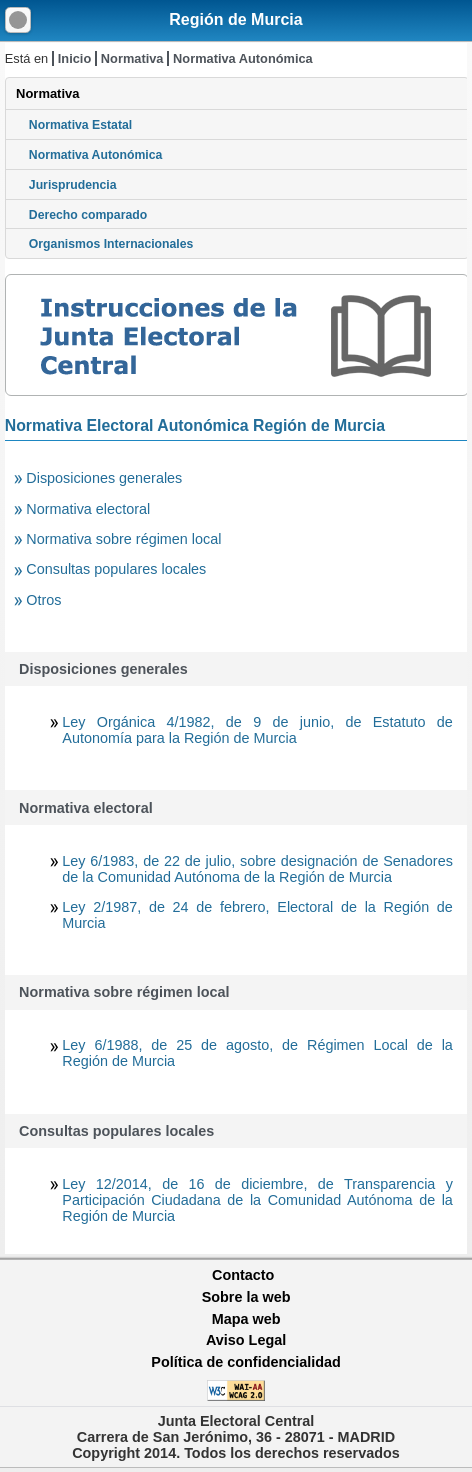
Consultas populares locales (116, 569)
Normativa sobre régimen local (123, 539)
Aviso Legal (246, 1340)
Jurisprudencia (73, 185)
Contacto (243, 1275)
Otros (43, 600)
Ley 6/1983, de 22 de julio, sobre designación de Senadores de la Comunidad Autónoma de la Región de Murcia (257, 869)
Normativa (132, 58)
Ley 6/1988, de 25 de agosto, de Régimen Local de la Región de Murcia (257, 1053)
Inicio (74, 58)
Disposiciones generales (104, 478)
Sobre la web (246, 1297)
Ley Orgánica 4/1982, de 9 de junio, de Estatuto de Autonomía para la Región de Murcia (257, 730)
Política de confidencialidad (246, 1362)
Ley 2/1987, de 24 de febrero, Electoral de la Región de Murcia (257, 915)
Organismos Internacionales (111, 244)
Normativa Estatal (80, 125)
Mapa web (246, 1319)
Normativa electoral (88, 509)
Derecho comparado (88, 215)
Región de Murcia (235, 19)
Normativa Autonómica (243, 58)
